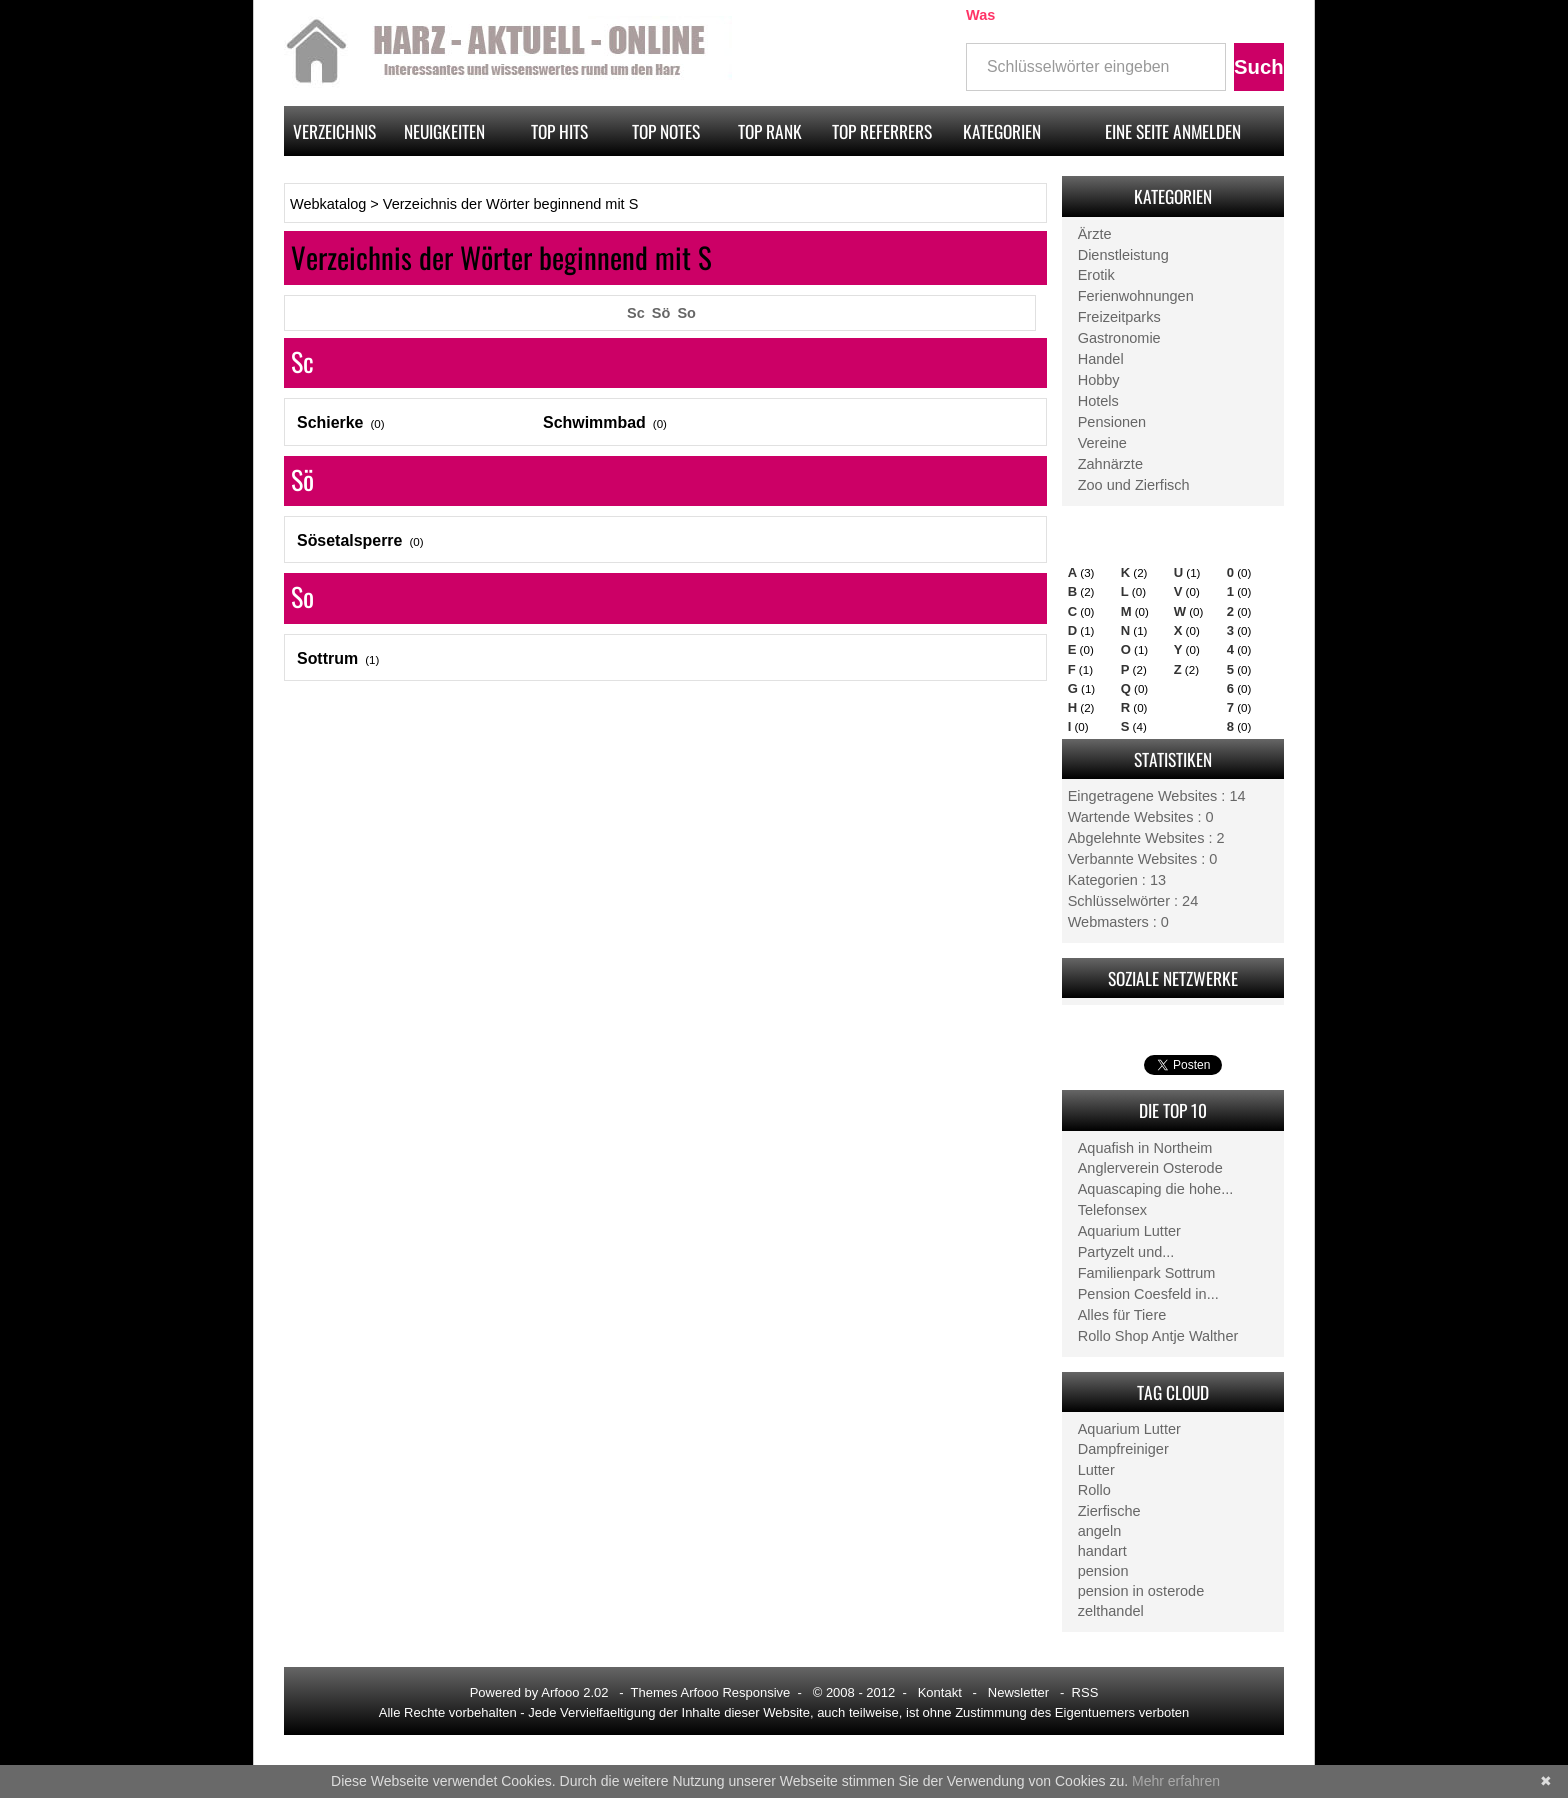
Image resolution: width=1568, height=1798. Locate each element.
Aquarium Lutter (1129, 1231)
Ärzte (1095, 234)
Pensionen (1112, 422)
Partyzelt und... (1126, 1252)
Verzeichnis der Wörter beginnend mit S (511, 204)
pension (1103, 1571)
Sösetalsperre (349, 540)
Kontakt (940, 1692)
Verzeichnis (334, 131)
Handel (1101, 359)
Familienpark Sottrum (1147, 1273)
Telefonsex (1112, 1210)
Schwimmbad (594, 422)
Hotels (1098, 401)
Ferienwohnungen (1136, 296)
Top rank (770, 131)
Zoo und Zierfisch (1134, 485)
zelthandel (1111, 1611)
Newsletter (1018, 1692)
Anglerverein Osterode (1150, 1168)
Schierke (330, 422)
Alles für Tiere (1122, 1315)
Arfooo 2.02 (574, 1692)
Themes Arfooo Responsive (711, 1692)
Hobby (1099, 380)
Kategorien (1002, 131)
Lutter (1096, 1470)
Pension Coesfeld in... (1148, 1294)
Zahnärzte (1110, 464)
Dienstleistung (1123, 255)
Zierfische (1109, 1511)
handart (1102, 1551)
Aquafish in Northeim (1145, 1148)
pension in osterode (1141, 1591)
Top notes (666, 131)
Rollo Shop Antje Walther (1158, 1336)
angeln (1100, 1531)
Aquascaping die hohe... (1156, 1189)
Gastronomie (1119, 338)
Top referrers (882, 131)
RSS (1085, 1692)
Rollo (1094, 1490)
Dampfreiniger (1123, 1449)
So (686, 313)
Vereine (1102, 443)
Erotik (1096, 275)
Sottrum (327, 658)
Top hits (559, 131)
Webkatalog (328, 204)
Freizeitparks (1119, 317)
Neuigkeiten (444, 131)
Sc (636, 313)
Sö (661, 313)
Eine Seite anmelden (1173, 131)
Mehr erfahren (1176, 1781)
